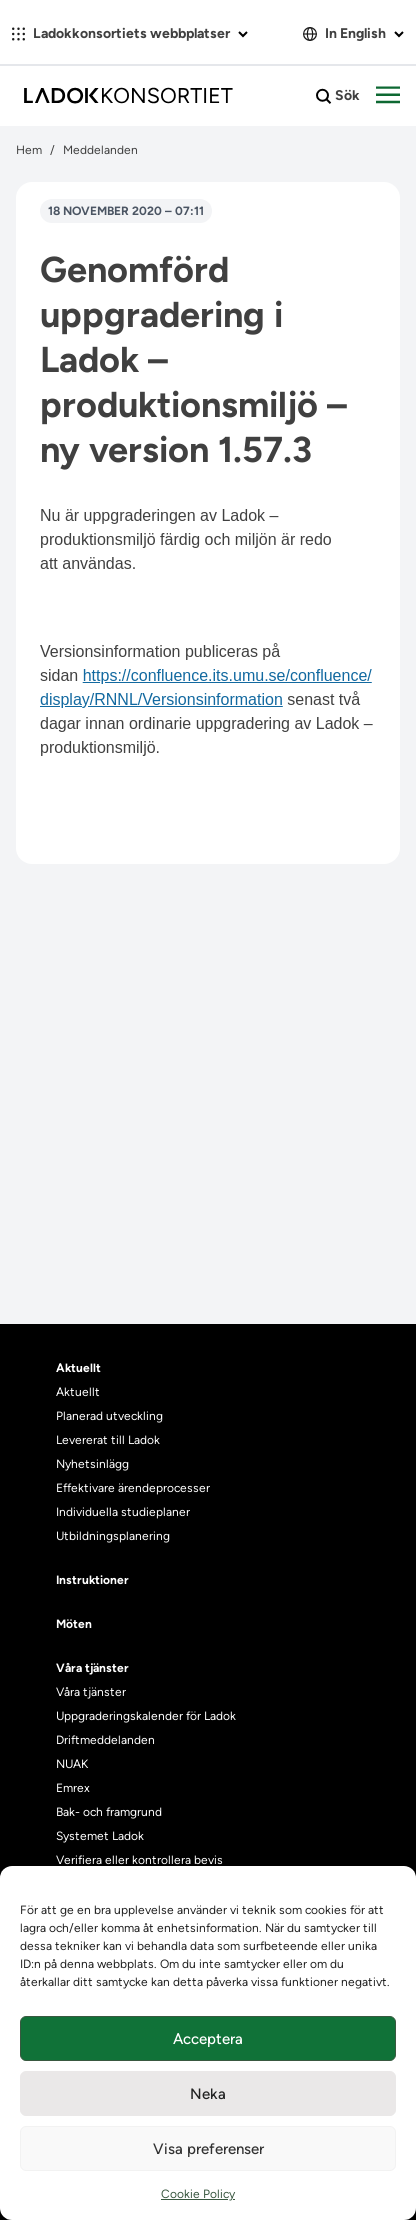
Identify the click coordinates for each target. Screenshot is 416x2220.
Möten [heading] (74, 1624)
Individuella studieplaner (124, 1512)
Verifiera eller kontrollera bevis (139, 1860)
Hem (29, 150)
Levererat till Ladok (108, 1440)
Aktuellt (78, 1392)
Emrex (73, 1788)
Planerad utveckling (109, 1416)
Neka (208, 2094)
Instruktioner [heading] (92, 1580)
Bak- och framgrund (109, 1812)
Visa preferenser (208, 2149)
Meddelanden (100, 150)
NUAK (72, 1764)
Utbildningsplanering (113, 1536)
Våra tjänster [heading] (92, 1668)
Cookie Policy (198, 2194)
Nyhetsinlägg (92, 1464)
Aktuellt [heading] (78, 1368)
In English (353, 33)
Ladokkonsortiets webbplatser (130, 33)
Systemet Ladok (100, 1836)
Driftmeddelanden (105, 1740)
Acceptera (208, 2039)
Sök (338, 96)
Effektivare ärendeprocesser (133, 1488)
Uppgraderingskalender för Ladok (146, 1716)
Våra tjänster (91, 1692)
